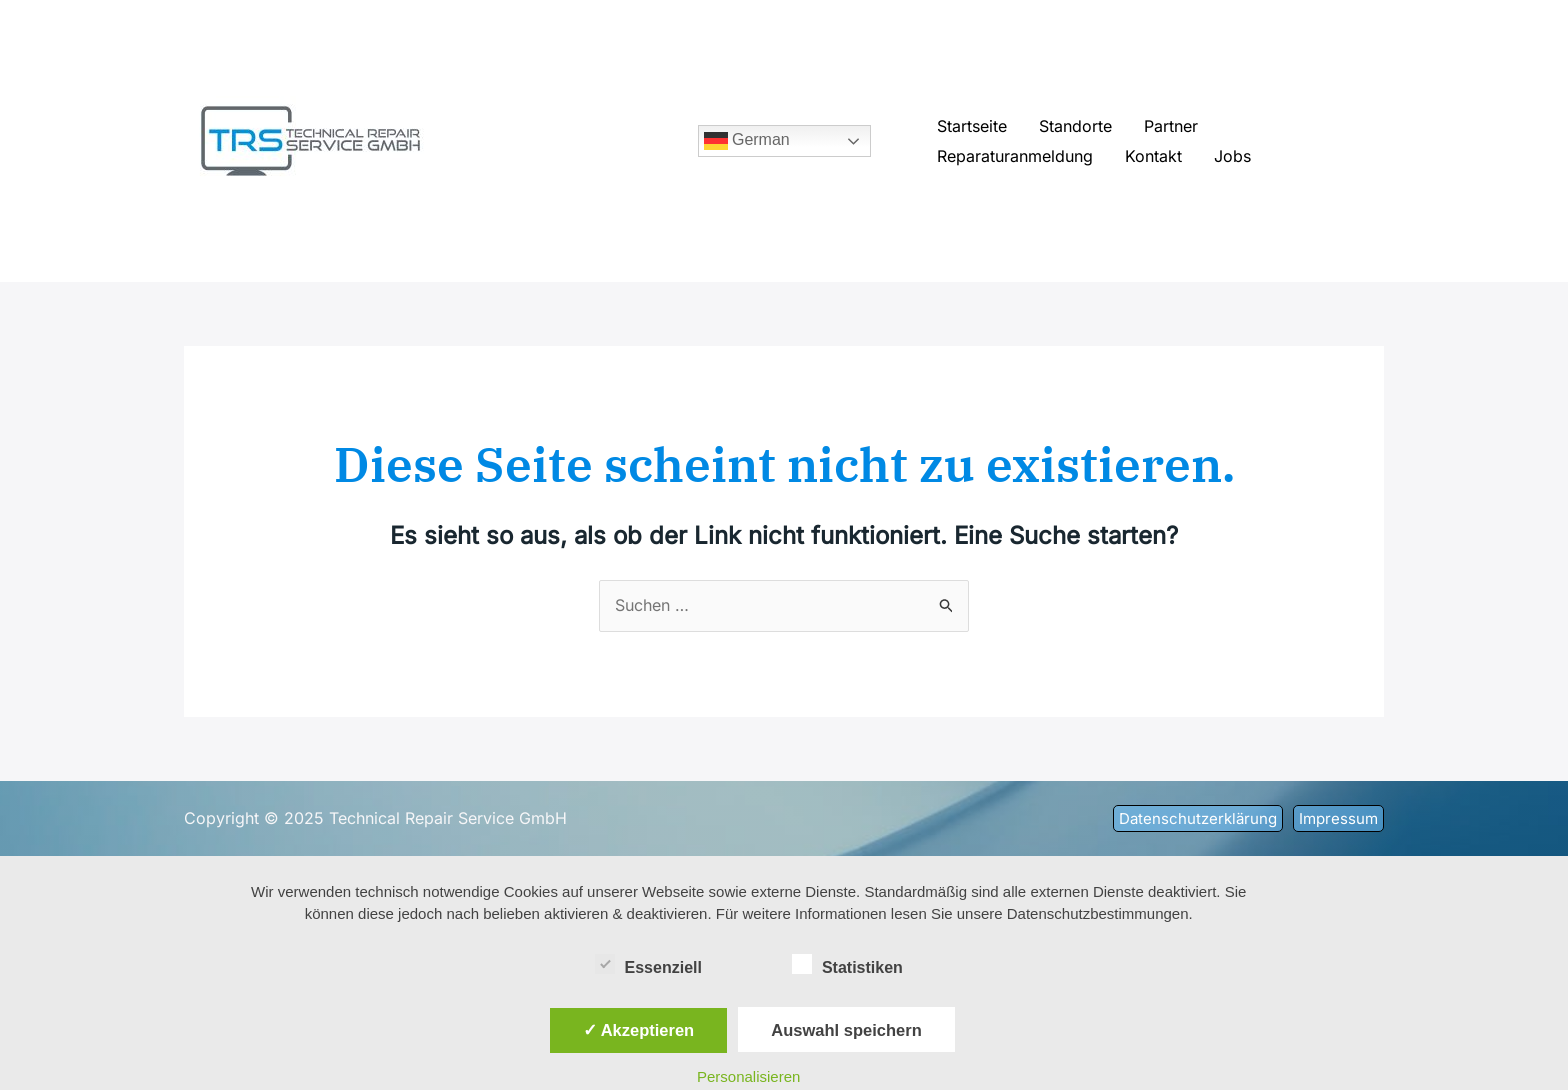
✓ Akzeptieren (639, 1030)
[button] (1198, 818)
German (747, 141)
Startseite (972, 126)
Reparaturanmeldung (1015, 156)
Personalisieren (748, 1076)
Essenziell (648, 964)
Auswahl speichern (846, 1030)
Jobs (1232, 156)
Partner (1171, 126)
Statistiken (847, 964)
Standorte (1075, 126)
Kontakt (1153, 156)
